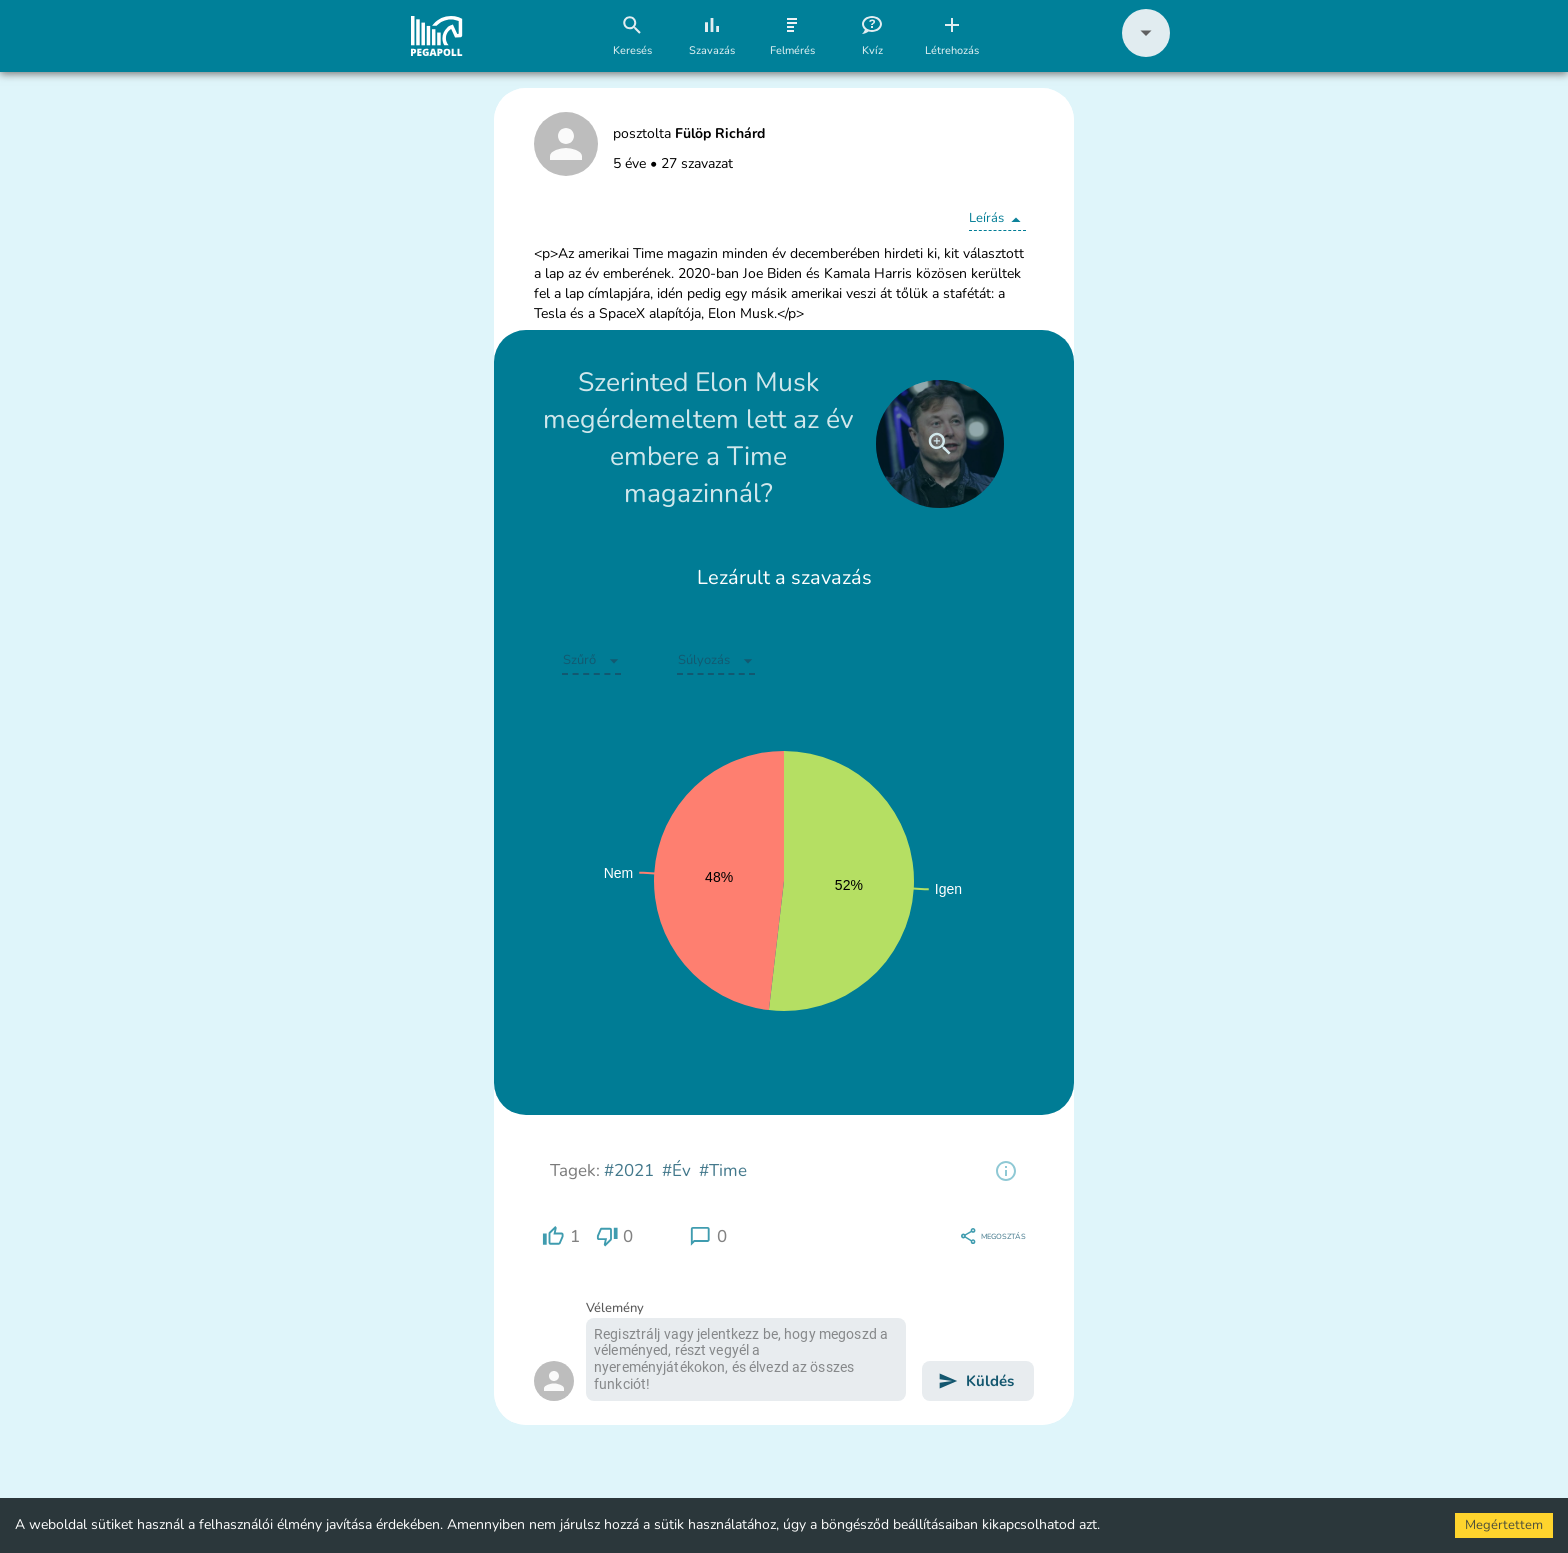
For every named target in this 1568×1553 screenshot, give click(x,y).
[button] (1146, 52)
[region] (1006, 1171)
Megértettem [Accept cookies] (1504, 1525)
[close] (940, 444)
